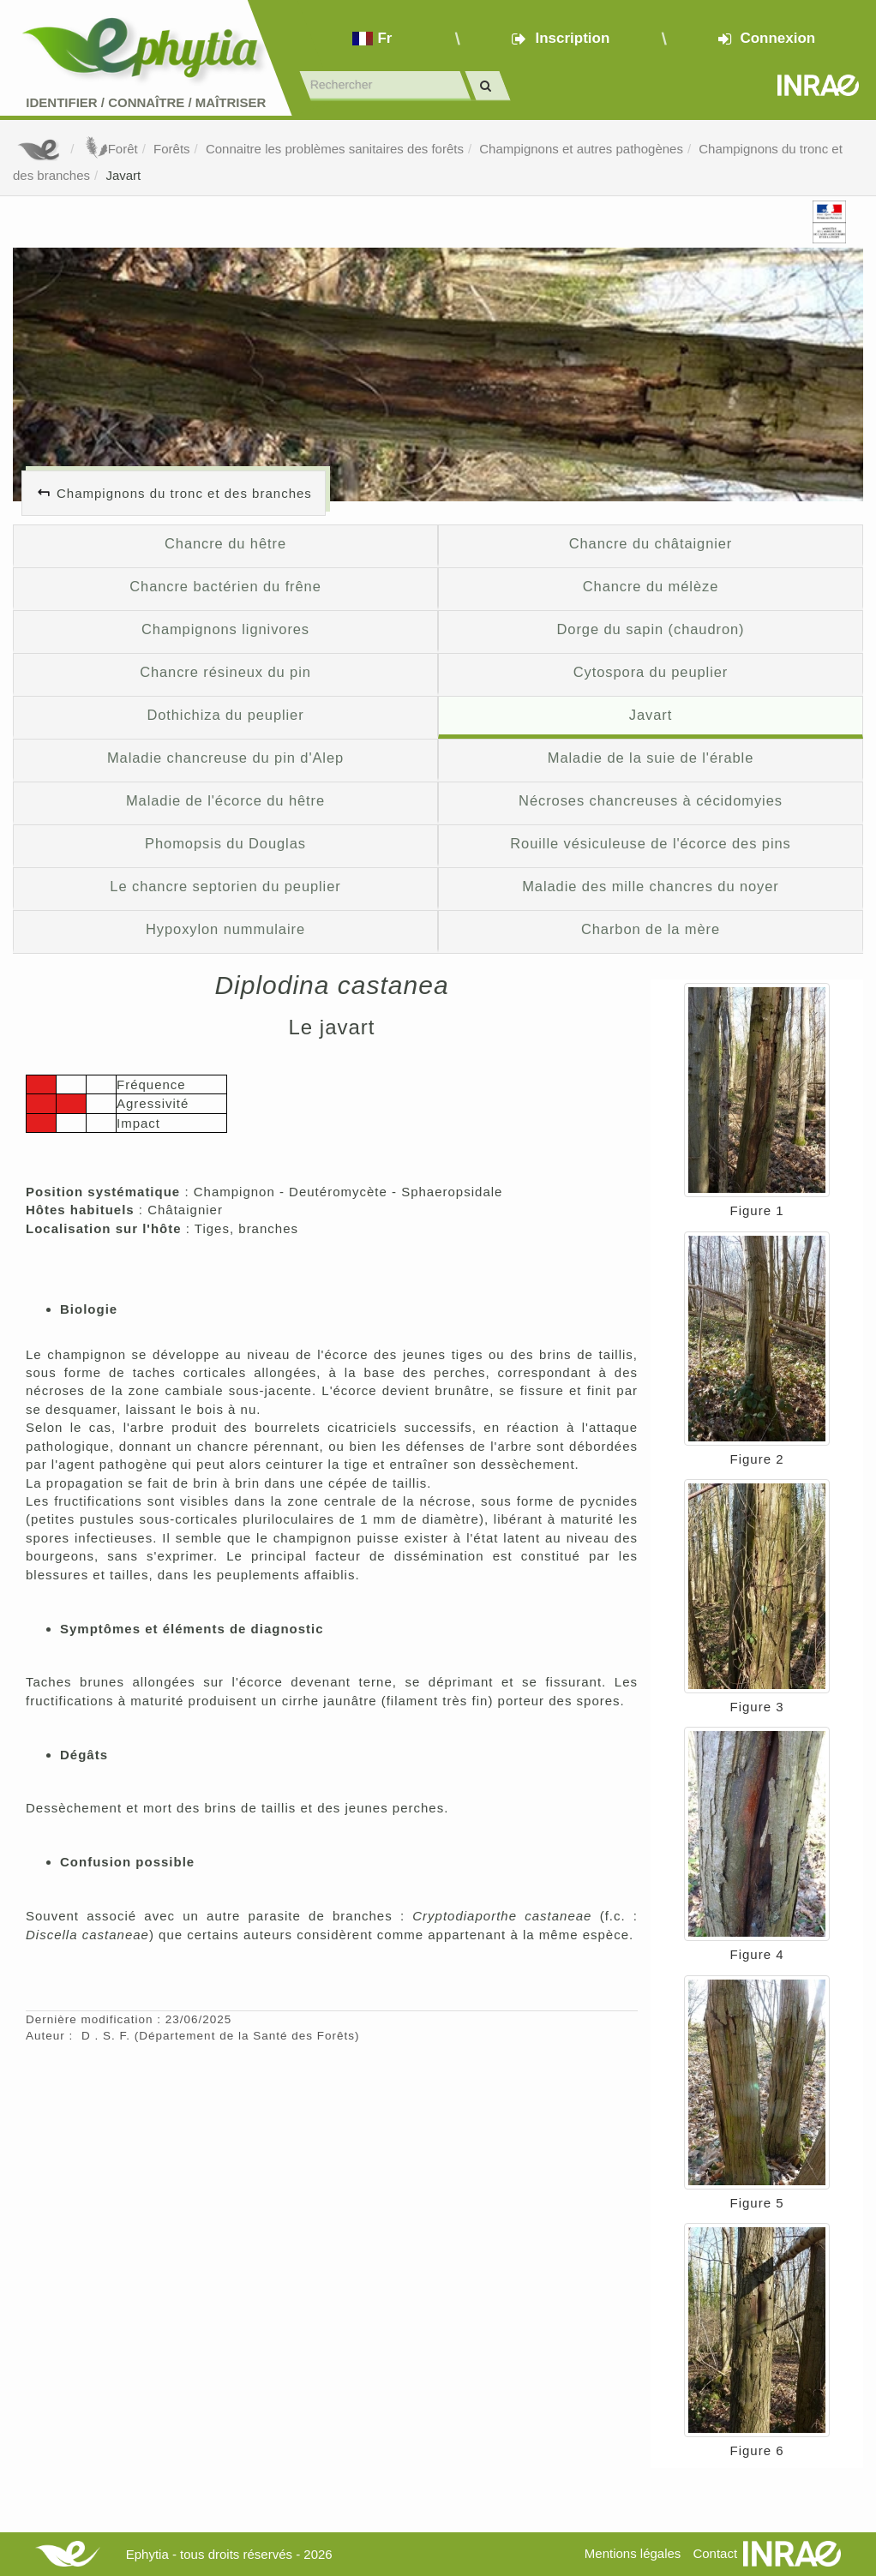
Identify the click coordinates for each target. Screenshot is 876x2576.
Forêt (110, 148)
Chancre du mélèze (651, 586)
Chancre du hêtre (225, 543)
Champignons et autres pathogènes (581, 148)
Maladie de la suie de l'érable (650, 757)
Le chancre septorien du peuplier (225, 886)
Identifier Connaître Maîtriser (146, 102)
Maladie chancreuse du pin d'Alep (225, 757)
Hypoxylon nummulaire (225, 929)
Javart (123, 175)
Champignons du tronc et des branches (184, 493)
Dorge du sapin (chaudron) (651, 629)
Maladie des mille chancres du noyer (650, 886)
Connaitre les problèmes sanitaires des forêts (335, 148)
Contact (715, 2553)
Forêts (171, 148)
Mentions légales (633, 2553)
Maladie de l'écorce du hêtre (225, 800)
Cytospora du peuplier (651, 672)
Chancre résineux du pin (225, 672)
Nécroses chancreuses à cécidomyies (651, 800)
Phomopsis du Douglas (225, 843)
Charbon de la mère (650, 929)
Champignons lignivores (225, 629)
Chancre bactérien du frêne (225, 586)
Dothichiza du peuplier (225, 714)
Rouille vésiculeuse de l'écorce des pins (650, 843)
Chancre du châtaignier (651, 543)
